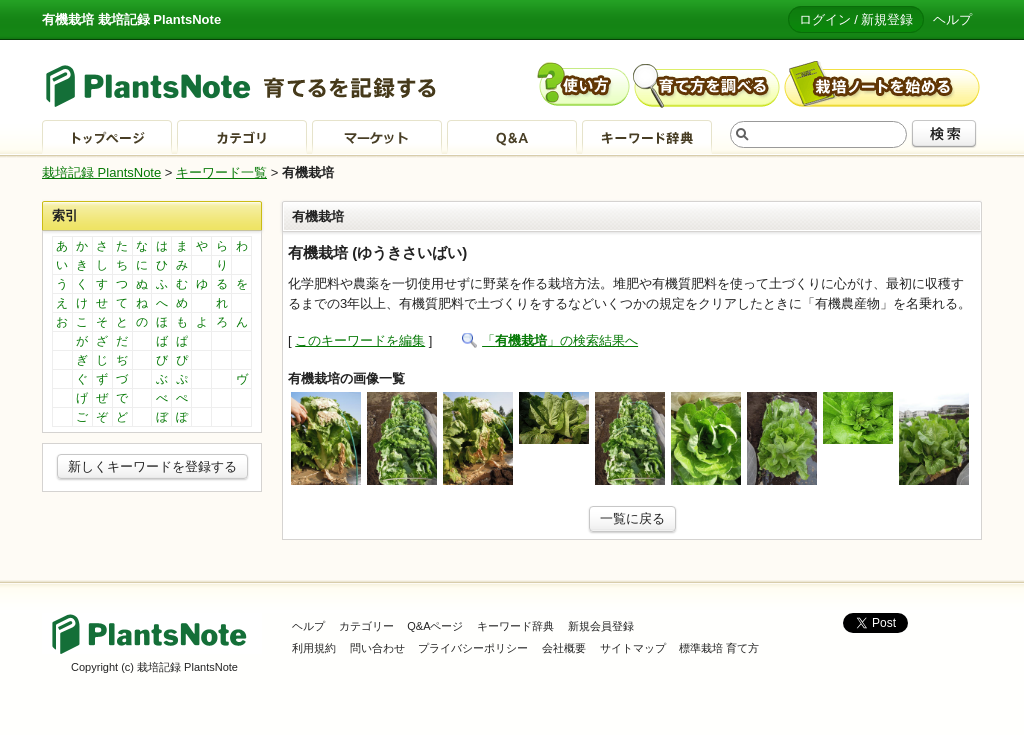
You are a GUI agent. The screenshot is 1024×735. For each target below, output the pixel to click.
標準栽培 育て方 (719, 648)
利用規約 (314, 648)
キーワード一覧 (221, 172)
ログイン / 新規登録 (856, 19)
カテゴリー (366, 626)
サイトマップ (633, 648)
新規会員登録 (601, 626)
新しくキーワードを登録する (152, 466)
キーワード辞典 (515, 626)
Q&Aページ (435, 626)
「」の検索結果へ (560, 340)
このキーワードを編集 (360, 340)
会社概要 (564, 648)
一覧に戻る (632, 518)
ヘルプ (952, 19)
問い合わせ (377, 648)
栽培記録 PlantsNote (101, 172)
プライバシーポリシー (473, 648)
